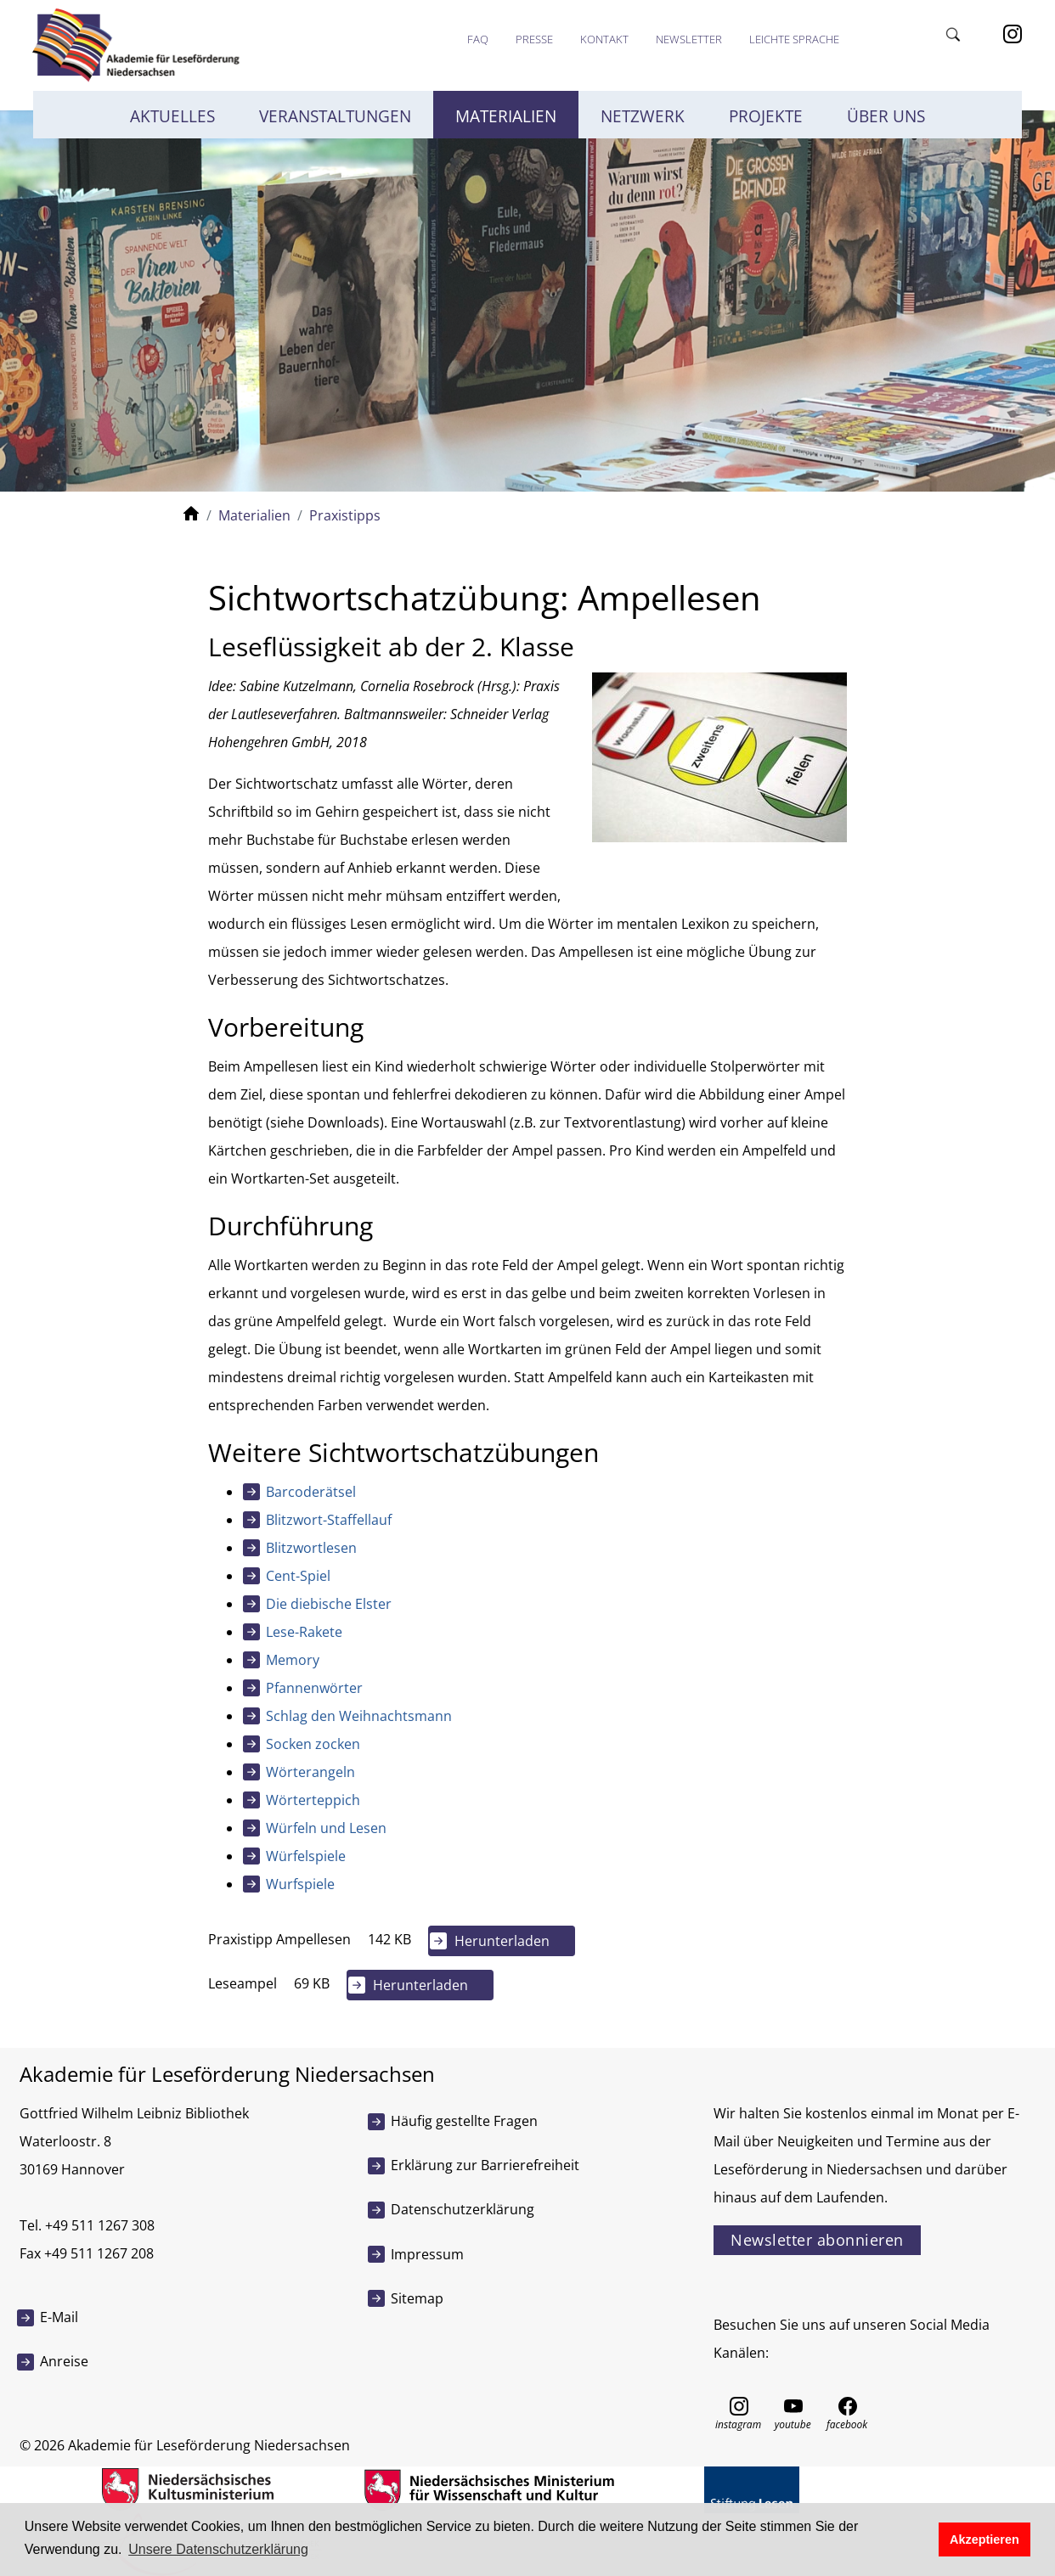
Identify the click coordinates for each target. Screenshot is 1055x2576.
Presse (534, 39)
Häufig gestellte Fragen (464, 2121)
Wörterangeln (310, 1772)
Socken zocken (313, 1744)
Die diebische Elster (329, 1604)
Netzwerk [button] (643, 116)
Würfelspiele (306, 1856)
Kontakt (604, 39)
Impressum (427, 2254)
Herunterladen (502, 1941)
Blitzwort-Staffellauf (329, 1519)
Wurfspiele (300, 1884)
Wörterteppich (313, 1800)
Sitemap (417, 2298)
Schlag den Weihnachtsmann (359, 1716)
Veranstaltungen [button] (335, 116)
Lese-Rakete (304, 1632)
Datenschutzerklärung (462, 2209)
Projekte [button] (766, 116)
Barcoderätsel (311, 1491)
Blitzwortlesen (311, 1547)
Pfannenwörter (314, 1688)
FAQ (477, 39)
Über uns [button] (886, 116)
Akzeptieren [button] (984, 2539)
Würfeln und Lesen (326, 1828)
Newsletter (689, 39)
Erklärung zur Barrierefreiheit (485, 2165)
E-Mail (59, 2317)
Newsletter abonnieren (817, 2240)
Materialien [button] (505, 116)
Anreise (64, 2361)
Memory (292, 1660)
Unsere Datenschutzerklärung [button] (218, 2549)
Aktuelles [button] (172, 116)
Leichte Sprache (794, 39)
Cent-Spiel (298, 1575)
